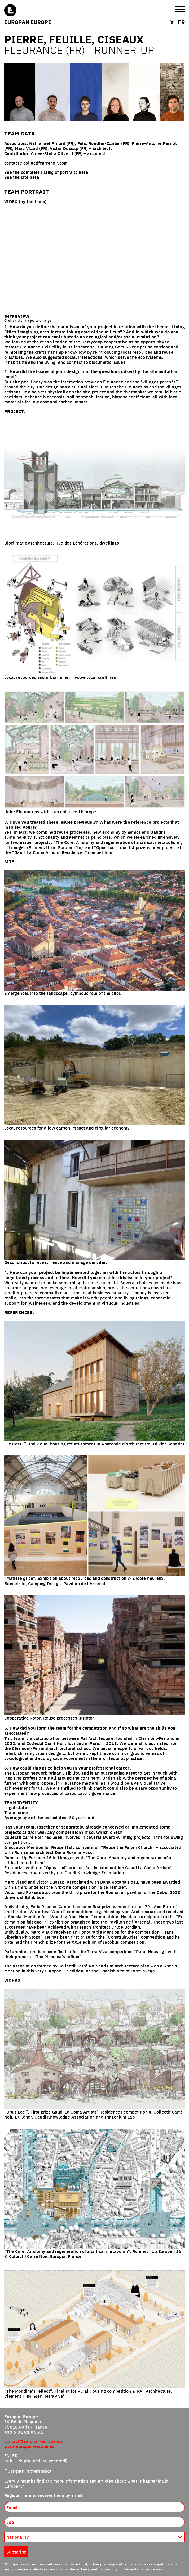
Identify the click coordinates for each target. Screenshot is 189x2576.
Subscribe (16, 2552)
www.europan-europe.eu (29, 2446)
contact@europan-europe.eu (33, 2441)
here (83, 172)
